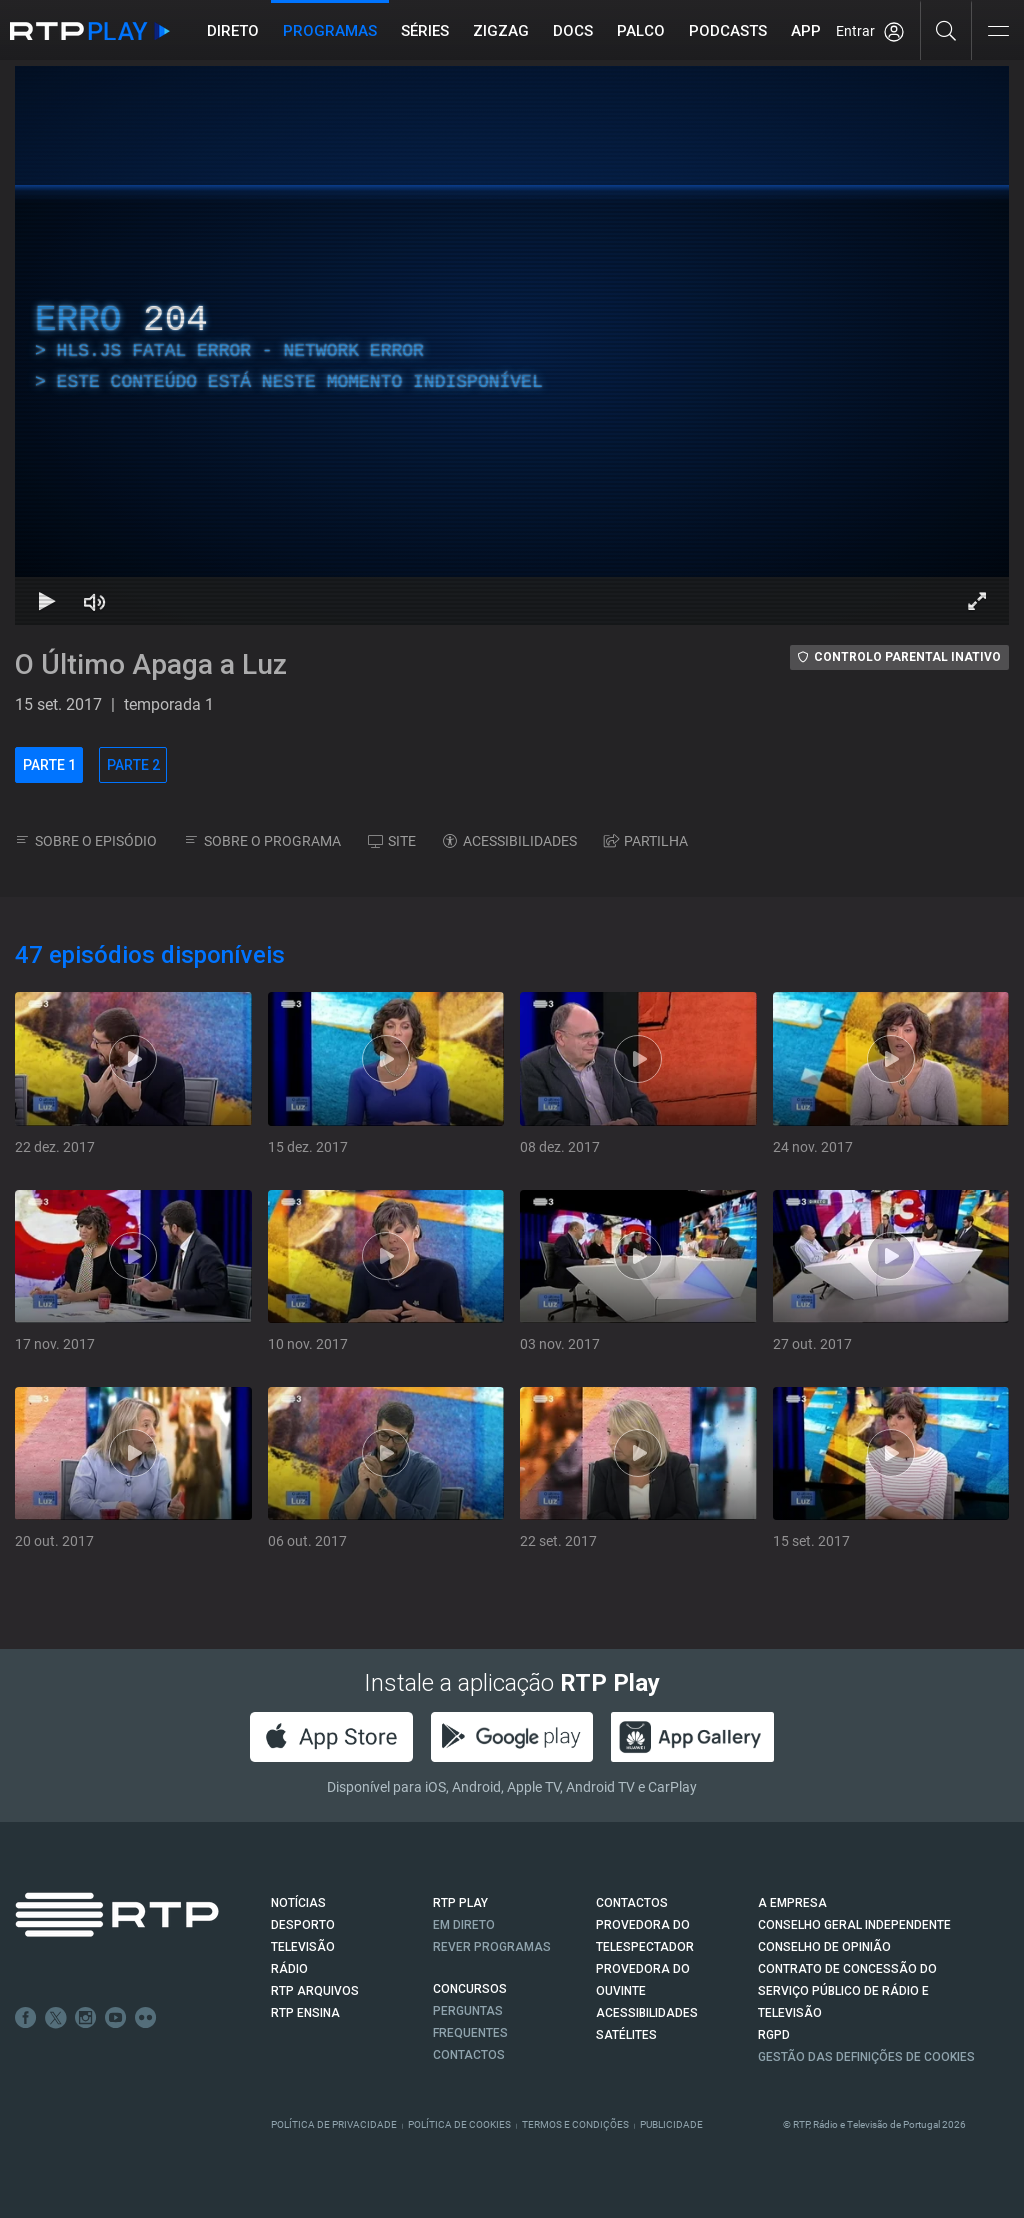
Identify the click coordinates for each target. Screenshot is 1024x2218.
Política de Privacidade (334, 2124)
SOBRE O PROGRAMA (262, 841)
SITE (392, 841)
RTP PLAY (460, 1903)
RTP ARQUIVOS (315, 1991)
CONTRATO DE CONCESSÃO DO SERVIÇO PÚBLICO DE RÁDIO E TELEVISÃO (847, 1991)
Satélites (626, 2035)
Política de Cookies (459, 2124)
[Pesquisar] (946, 30)
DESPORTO (303, 1925)
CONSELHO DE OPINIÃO (824, 1947)
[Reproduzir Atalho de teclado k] (47, 601)
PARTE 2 (133, 765)
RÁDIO (289, 1969)
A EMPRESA (792, 1903)
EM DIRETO (464, 1925)
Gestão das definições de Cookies (866, 2057)
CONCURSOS (470, 1989)
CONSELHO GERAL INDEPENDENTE (854, 1925)
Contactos (469, 2055)
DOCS (573, 31)
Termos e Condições (575, 2124)
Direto (233, 31)
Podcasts (728, 31)
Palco (641, 31)
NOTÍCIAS (298, 1903)
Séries (425, 31)
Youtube (116, 2018)
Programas (330, 31)
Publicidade (671, 2124)
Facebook (26, 2018)
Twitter (56, 2018)
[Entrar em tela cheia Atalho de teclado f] (977, 601)
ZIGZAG (501, 31)
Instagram (86, 2018)
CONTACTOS (632, 1903)
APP (806, 31)
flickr (146, 2018)
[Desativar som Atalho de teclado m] (95, 601)
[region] (512, 345)
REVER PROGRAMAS (492, 1947)
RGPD (774, 2035)
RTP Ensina (305, 2013)
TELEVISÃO (303, 1947)
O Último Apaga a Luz (151, 664)
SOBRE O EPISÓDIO (86, 841)
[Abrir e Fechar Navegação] (998, 32)
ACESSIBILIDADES (510, 841)
